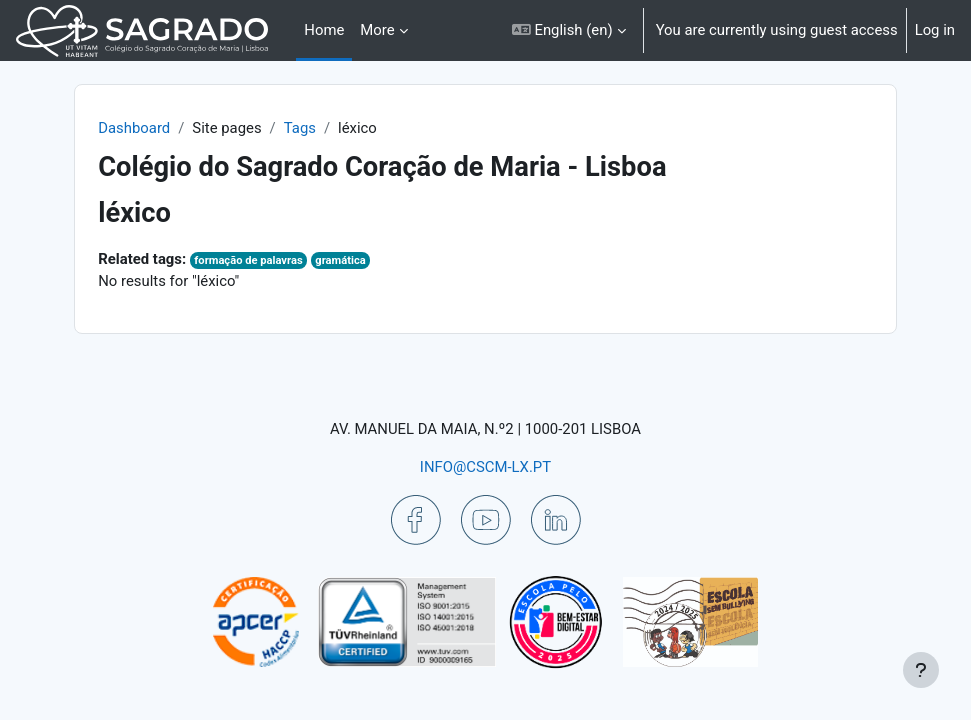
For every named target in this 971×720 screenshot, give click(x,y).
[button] (569, 30)
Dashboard (134, 128)
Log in (935, 30)
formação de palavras (248, 260)
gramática (340, 260)
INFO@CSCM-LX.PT (485, 467)
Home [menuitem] (324, 30)
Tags (300, 128)
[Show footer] (921, 670)
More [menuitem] (377, 30)
